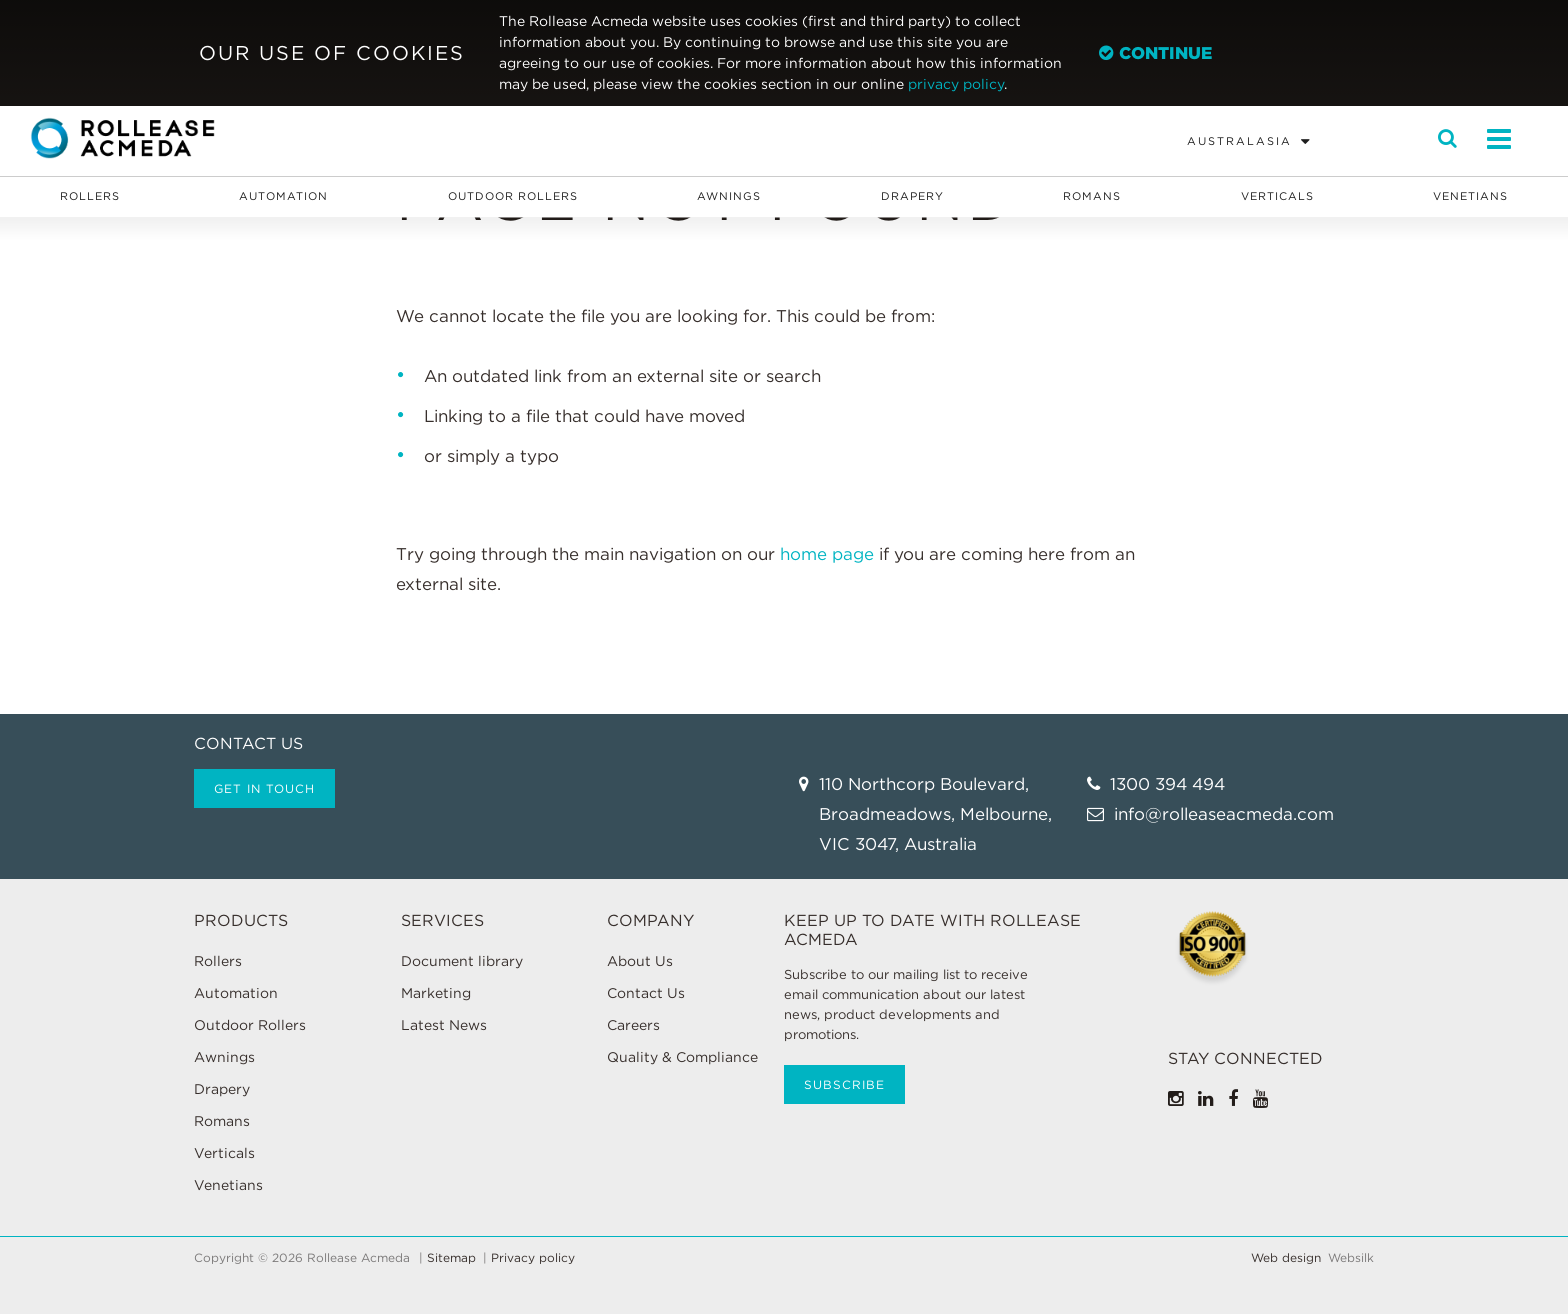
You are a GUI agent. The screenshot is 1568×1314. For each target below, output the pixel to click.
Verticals (1277, 196)
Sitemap (451, 1258)
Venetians (1470, 196)
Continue (1155, 53)
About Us (640, 961)
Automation (283, 196)
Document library (462, 961)
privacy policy (956, 84)
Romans (1092, 196)
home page (827, 554)
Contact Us (646, 993)
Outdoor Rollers (513, 196)
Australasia (1239, 141)
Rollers (90, 196)
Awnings (729, 196)
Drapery (912, 196)
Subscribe (844, 1084)
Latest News (444, 1025)
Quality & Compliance (682, 1057)
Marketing (436, 993)
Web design (1286, 1258)
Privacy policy (533, 1258)
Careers (633, 1025)
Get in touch (264, 788)
